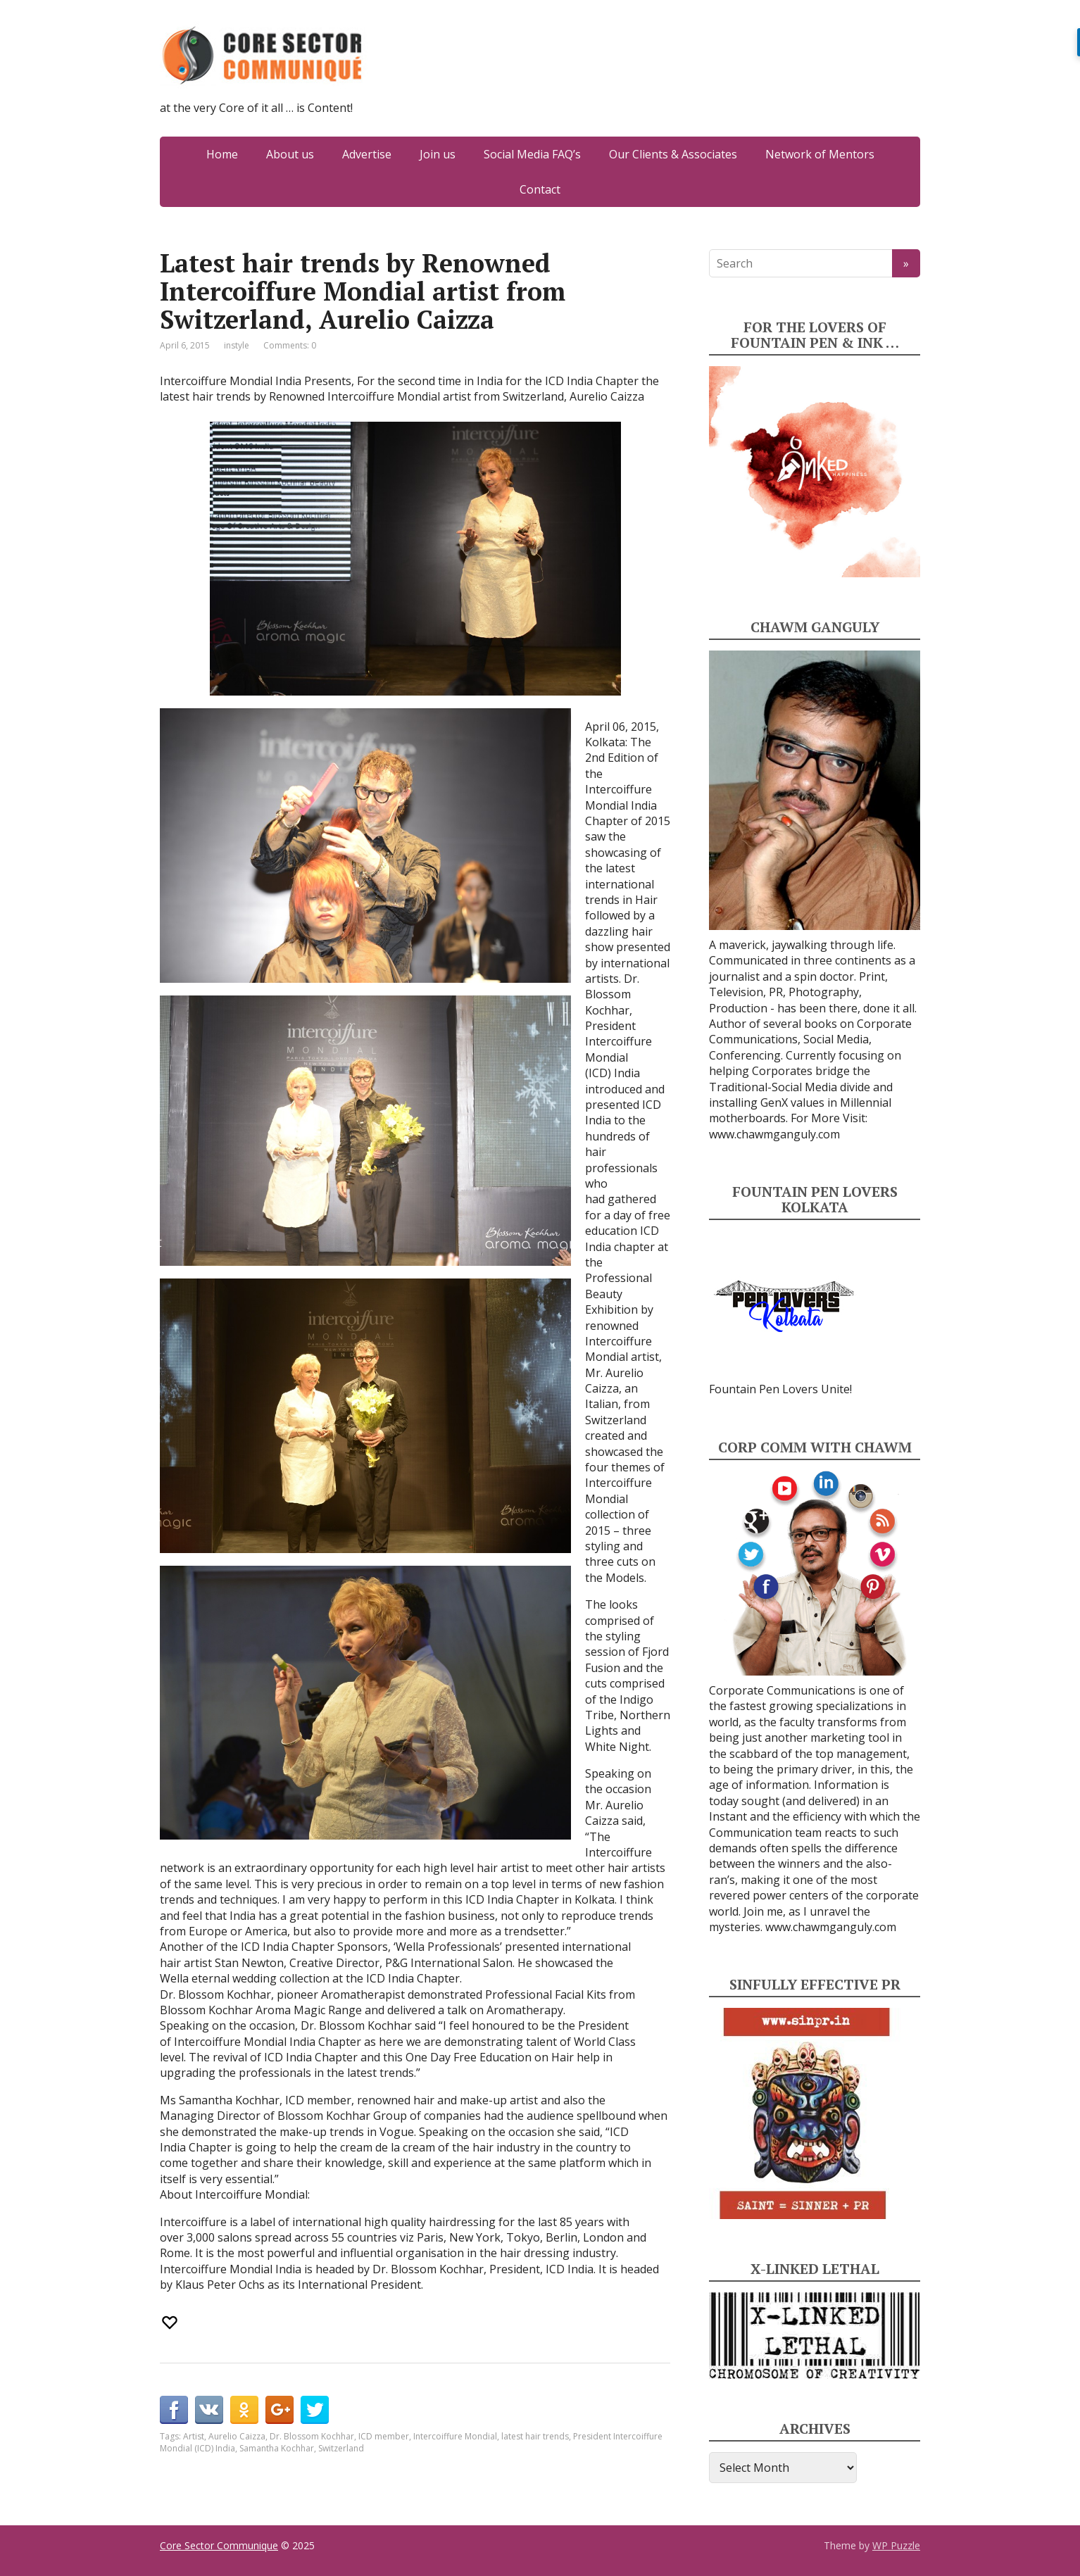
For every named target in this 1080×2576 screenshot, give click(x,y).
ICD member (383, 2436)
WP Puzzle (896, 2545)
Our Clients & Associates (673, 154)
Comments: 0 (289, 345)
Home (222, 154)
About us (290, 154)
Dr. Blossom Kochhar (312, 2436)
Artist (193, 2436)
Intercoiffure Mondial (455, 2436)
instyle (236, 345)
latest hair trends (535, 2436)
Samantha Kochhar (276, 2448)
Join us (438, 154)
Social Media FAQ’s (532, 154)
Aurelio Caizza (236, 2436)
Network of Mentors (819, 154)
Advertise (366, 154)
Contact (540, 189)
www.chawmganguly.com (774, 1134)
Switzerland (341, 2448)
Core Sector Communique (219, 2545)
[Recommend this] (171, 2322)
